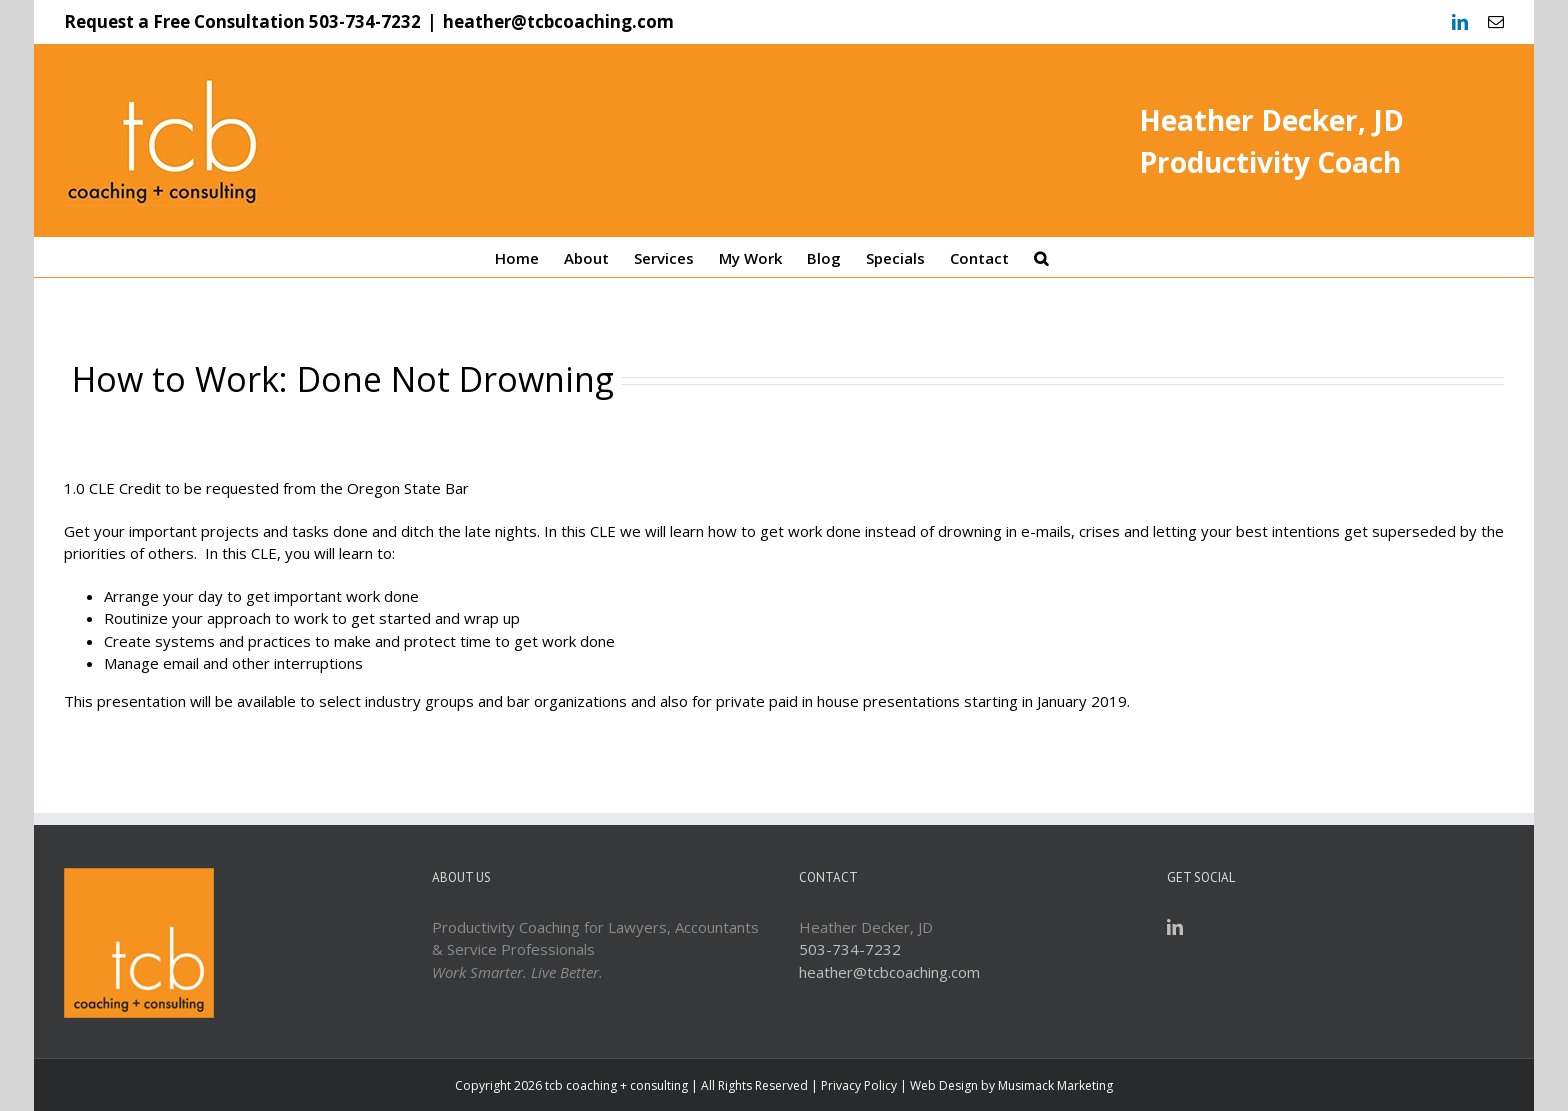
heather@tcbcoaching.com (558, 21)
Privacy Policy (859, 1085)
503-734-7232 (365, 21)
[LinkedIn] (1175, 927)
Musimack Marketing (1055, 1085)
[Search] (1041, 257)
